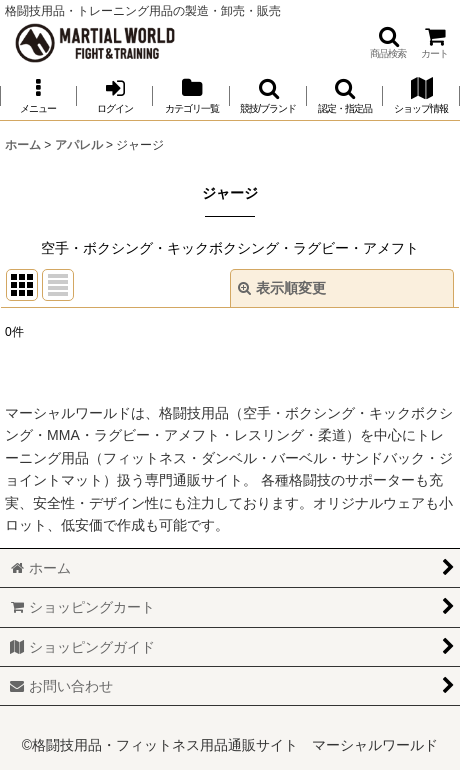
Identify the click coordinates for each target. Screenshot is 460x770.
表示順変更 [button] (282, 288)
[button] (388, 42)
